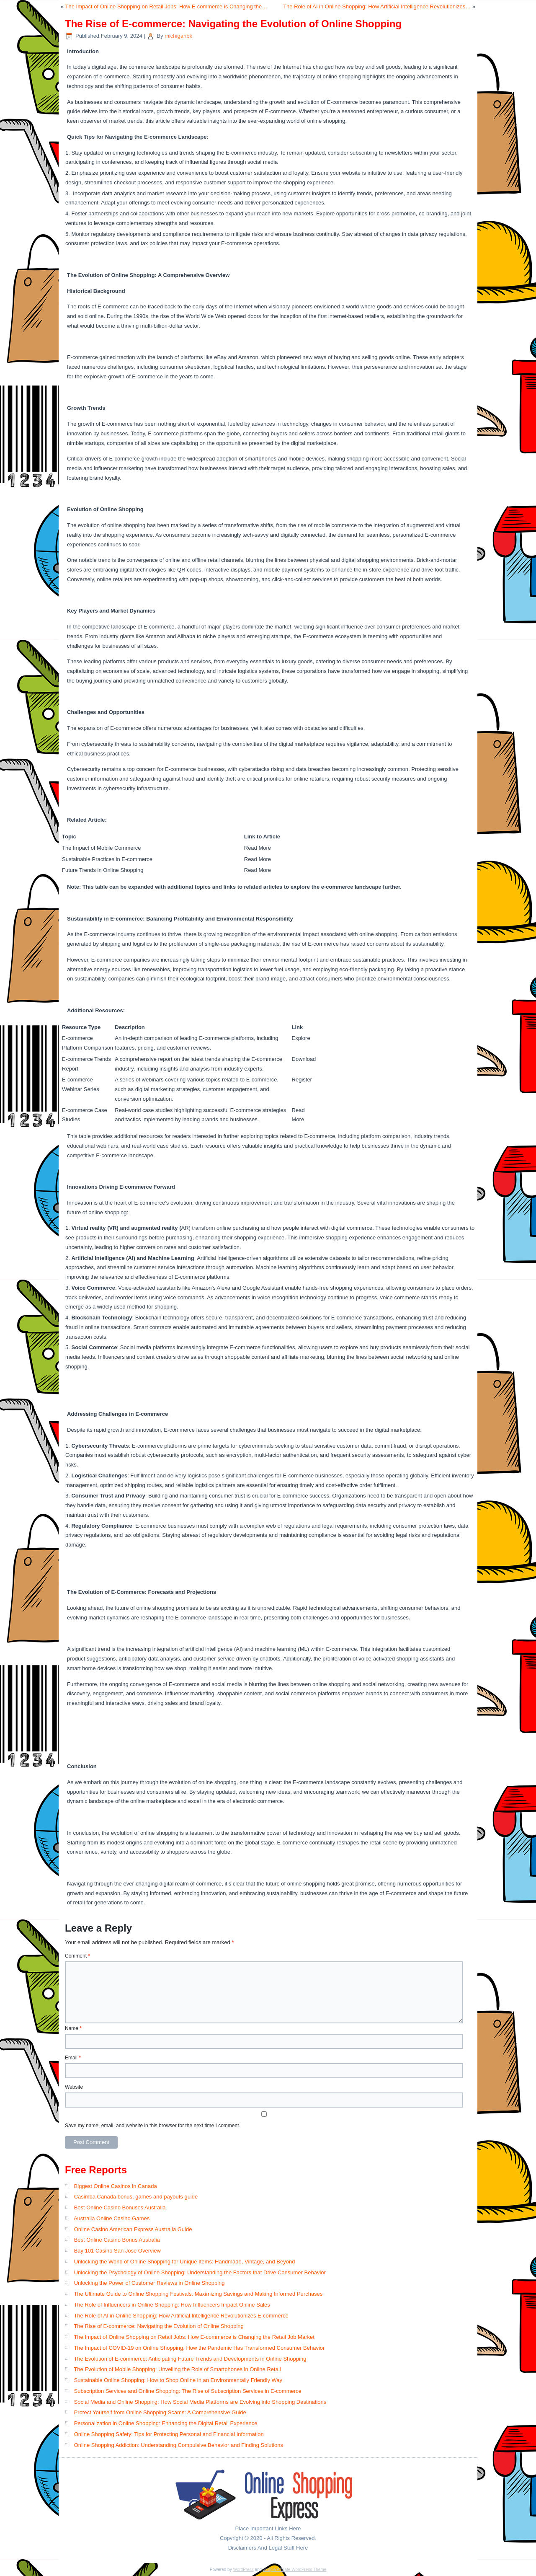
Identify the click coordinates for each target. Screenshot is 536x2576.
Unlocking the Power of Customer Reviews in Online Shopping (149, 2283)
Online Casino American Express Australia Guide (133, 2229)
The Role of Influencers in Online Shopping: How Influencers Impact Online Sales (172, 2305)
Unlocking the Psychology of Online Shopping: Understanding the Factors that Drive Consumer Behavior (200, 2272)
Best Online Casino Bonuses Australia (120, 2207)
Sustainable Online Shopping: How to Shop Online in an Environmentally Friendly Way (178, 2380)
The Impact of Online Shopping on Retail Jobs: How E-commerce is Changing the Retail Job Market (194, 2337)
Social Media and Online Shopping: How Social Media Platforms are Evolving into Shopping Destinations (200, 2402)
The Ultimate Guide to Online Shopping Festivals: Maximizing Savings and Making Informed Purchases (198, 2294)
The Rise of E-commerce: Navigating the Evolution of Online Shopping (158, 2326)
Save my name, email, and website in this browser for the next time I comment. (152, 2126)
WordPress (243, 2569)
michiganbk (178, 36)
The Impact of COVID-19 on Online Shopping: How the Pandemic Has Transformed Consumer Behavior (199, 2348)
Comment (77, 1956)
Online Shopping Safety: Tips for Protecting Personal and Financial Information (169, 2434)
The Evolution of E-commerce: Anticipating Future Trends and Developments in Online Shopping (190, 2359)
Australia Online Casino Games (111, 2218)
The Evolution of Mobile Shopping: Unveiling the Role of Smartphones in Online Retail (177, 2369)
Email (73, 2058)
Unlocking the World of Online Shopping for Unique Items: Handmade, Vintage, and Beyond (184, 2261)
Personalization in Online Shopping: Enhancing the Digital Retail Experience (166, 2423)
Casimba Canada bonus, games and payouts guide (136, 2196)
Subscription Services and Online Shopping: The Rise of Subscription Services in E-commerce (188, 2391)
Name (73, 2028)
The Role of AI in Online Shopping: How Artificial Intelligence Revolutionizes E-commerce (181, 2315)
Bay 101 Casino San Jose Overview (117, 2251)
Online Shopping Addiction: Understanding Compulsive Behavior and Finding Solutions (178, 2445)
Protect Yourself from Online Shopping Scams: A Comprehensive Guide (160, 2412)
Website (74, 2087)
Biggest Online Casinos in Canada (115, 2186)
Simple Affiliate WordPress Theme (294, 2569)
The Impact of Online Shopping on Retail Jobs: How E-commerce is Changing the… (166, 6)
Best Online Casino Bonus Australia (117, 2240)
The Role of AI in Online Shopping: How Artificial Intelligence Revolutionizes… (377, 6)
